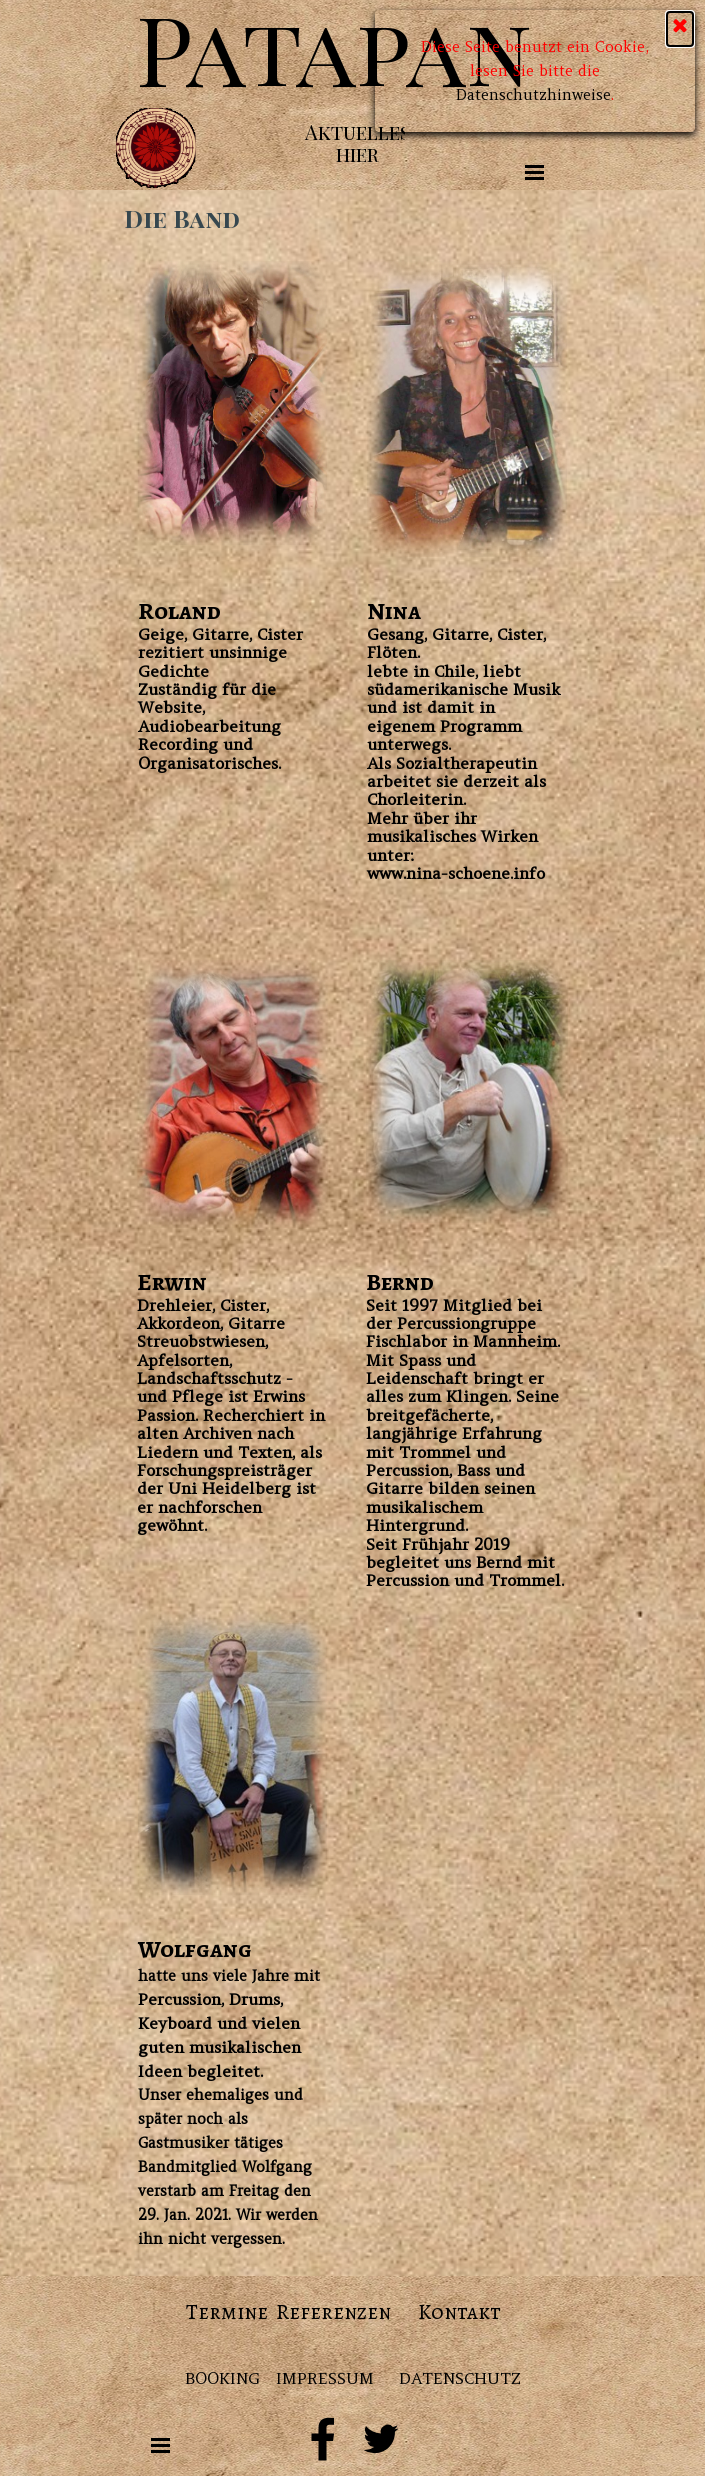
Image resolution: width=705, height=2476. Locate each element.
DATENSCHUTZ (460, 2378)
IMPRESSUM (325, 2378)
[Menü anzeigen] (535, 172)
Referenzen (333, 2311)
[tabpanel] (232, 684)
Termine (227, 2311)
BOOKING (222, 2378)
